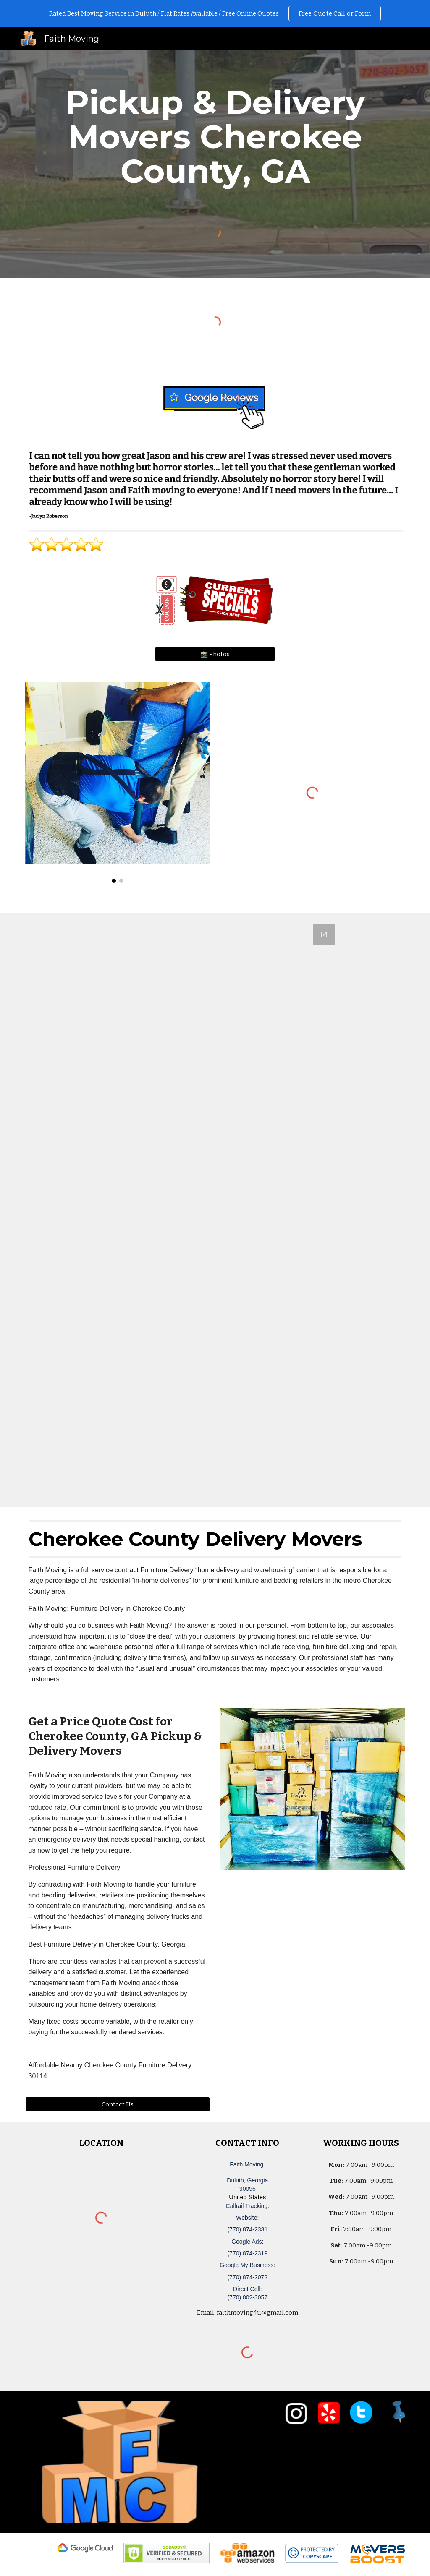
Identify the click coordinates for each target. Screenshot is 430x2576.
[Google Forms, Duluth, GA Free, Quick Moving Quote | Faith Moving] (215, 1210)
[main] (215, 137)
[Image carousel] (117, 782)
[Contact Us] (118, 2104)
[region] (215, 13)
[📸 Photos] (215, 654)
